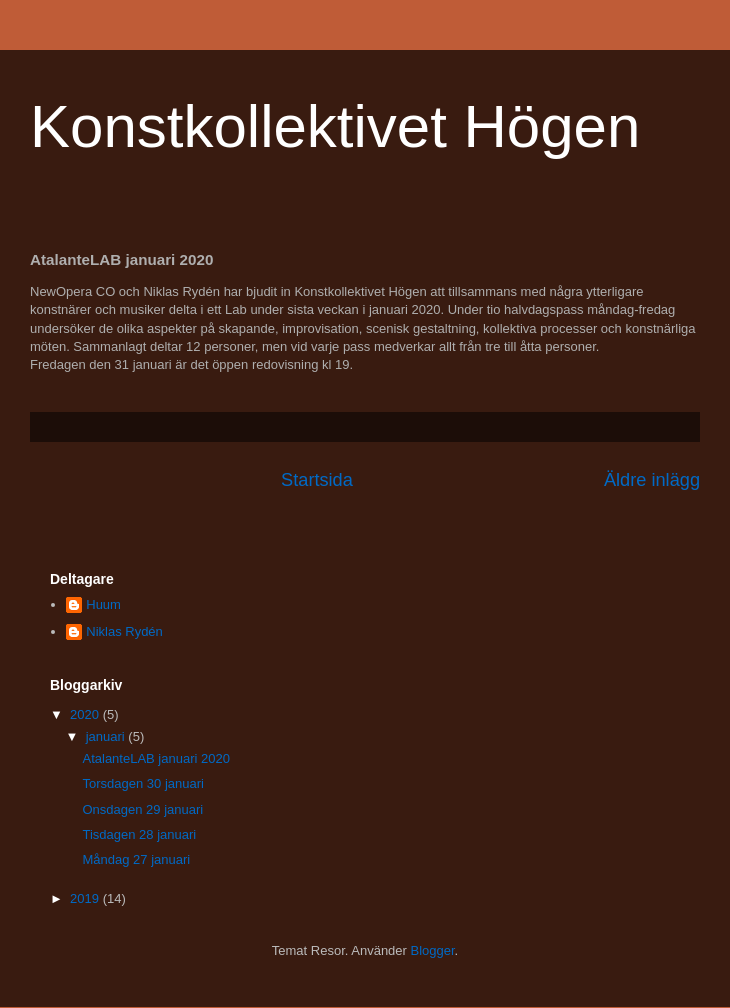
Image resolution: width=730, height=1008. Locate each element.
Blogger (433, 950)
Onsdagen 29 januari (142, 809)
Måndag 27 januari (136, 859)
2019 (86, 898)
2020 (86, 714)
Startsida (317, 480)
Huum (103, 604)
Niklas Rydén (124, 631)
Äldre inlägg (652, 480)
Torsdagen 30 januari (142, 783)
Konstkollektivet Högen (335, 126)
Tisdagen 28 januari (139, 834)
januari (107, 736)
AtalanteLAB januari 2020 (155, 758)
